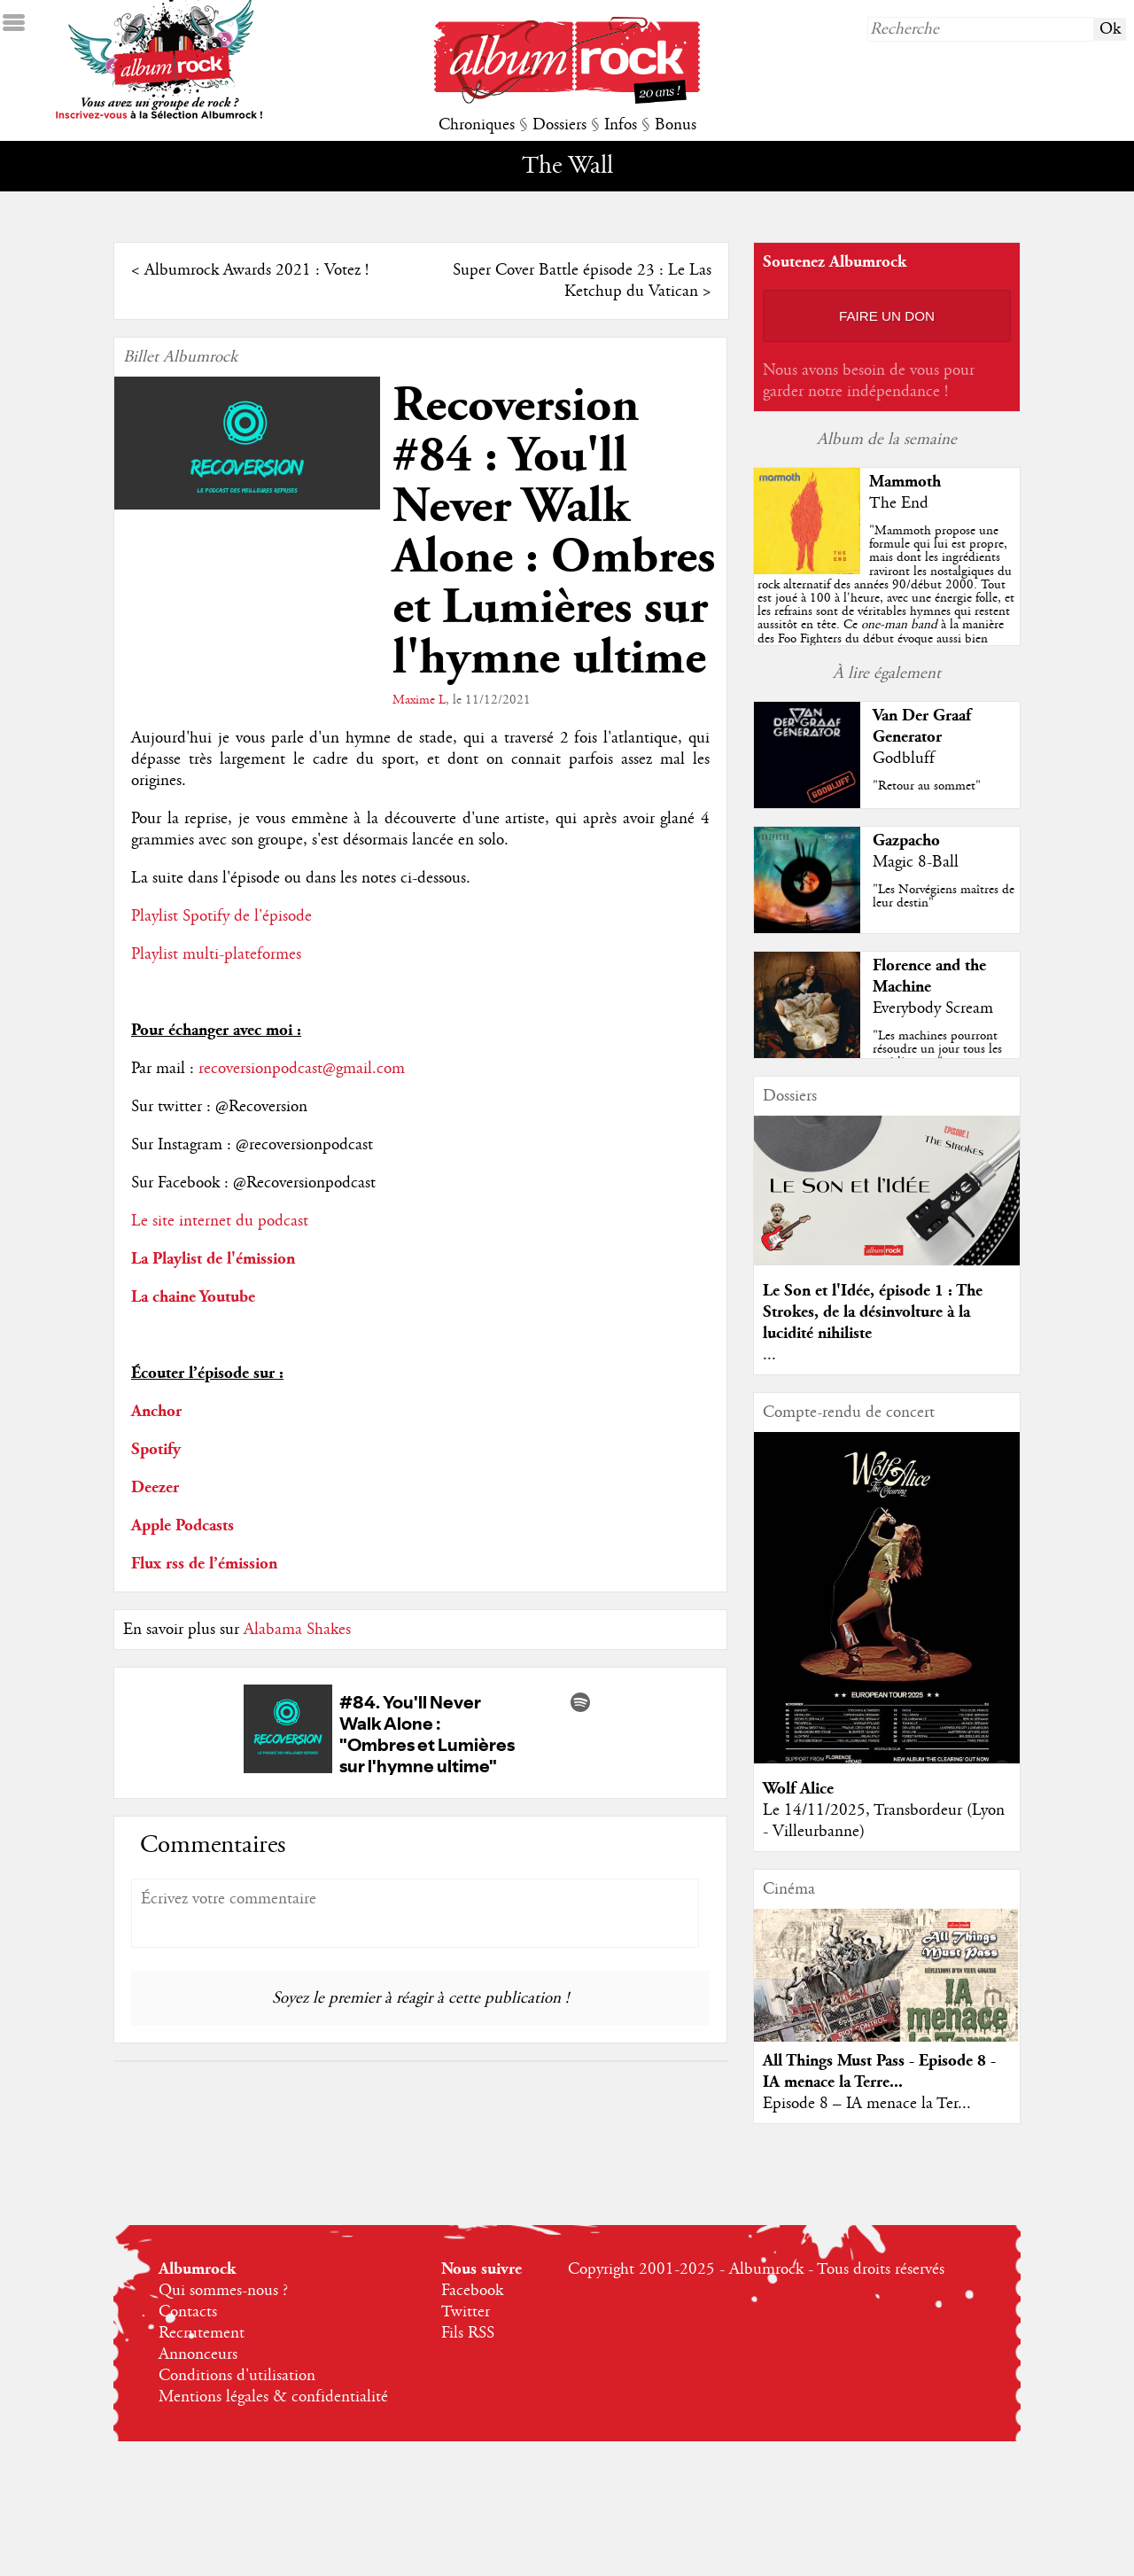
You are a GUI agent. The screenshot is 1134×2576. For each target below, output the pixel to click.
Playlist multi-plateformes (216, 954)
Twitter (465, 2312)
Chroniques (477, 125)
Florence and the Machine (929, 976)
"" (886, 611)
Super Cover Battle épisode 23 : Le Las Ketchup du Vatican (582, 281)
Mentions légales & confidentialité (273, 2397)
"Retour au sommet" (927, 786)
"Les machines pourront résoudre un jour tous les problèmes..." (937, 1049)
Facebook (472, 2290)
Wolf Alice (798, 1788)
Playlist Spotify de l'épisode (221, 916)
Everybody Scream (933, 1008)
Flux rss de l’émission (204, 1563)
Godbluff (904, 758)
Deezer (155, 1487)
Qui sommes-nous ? (223, 2290)
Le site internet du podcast (219, 1221)
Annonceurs (198, 2354)
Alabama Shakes (297, 1629)
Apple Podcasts (182, 1525)
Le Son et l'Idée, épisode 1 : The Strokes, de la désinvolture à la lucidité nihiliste (873, 1311)
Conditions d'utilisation (237, 2375)
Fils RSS (467, 2333)
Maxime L (419, 700)
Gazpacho (906, 840)
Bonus (675, 125)
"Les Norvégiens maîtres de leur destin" (943, 896)
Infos (620, 125)
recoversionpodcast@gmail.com (301, 1068)
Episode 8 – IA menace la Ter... (867, 2103)
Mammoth (905, 481)
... (769, 1355)
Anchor (156, 1411)
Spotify (156, 1449)
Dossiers (559, 125)
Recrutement (202, 2333)
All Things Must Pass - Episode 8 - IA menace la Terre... (879, 2071)
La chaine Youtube (193, 1297)
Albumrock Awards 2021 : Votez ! (256, 270)
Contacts (188, 2312)
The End (898, 503)
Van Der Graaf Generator (922, 726)
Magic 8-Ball (916, 862)
